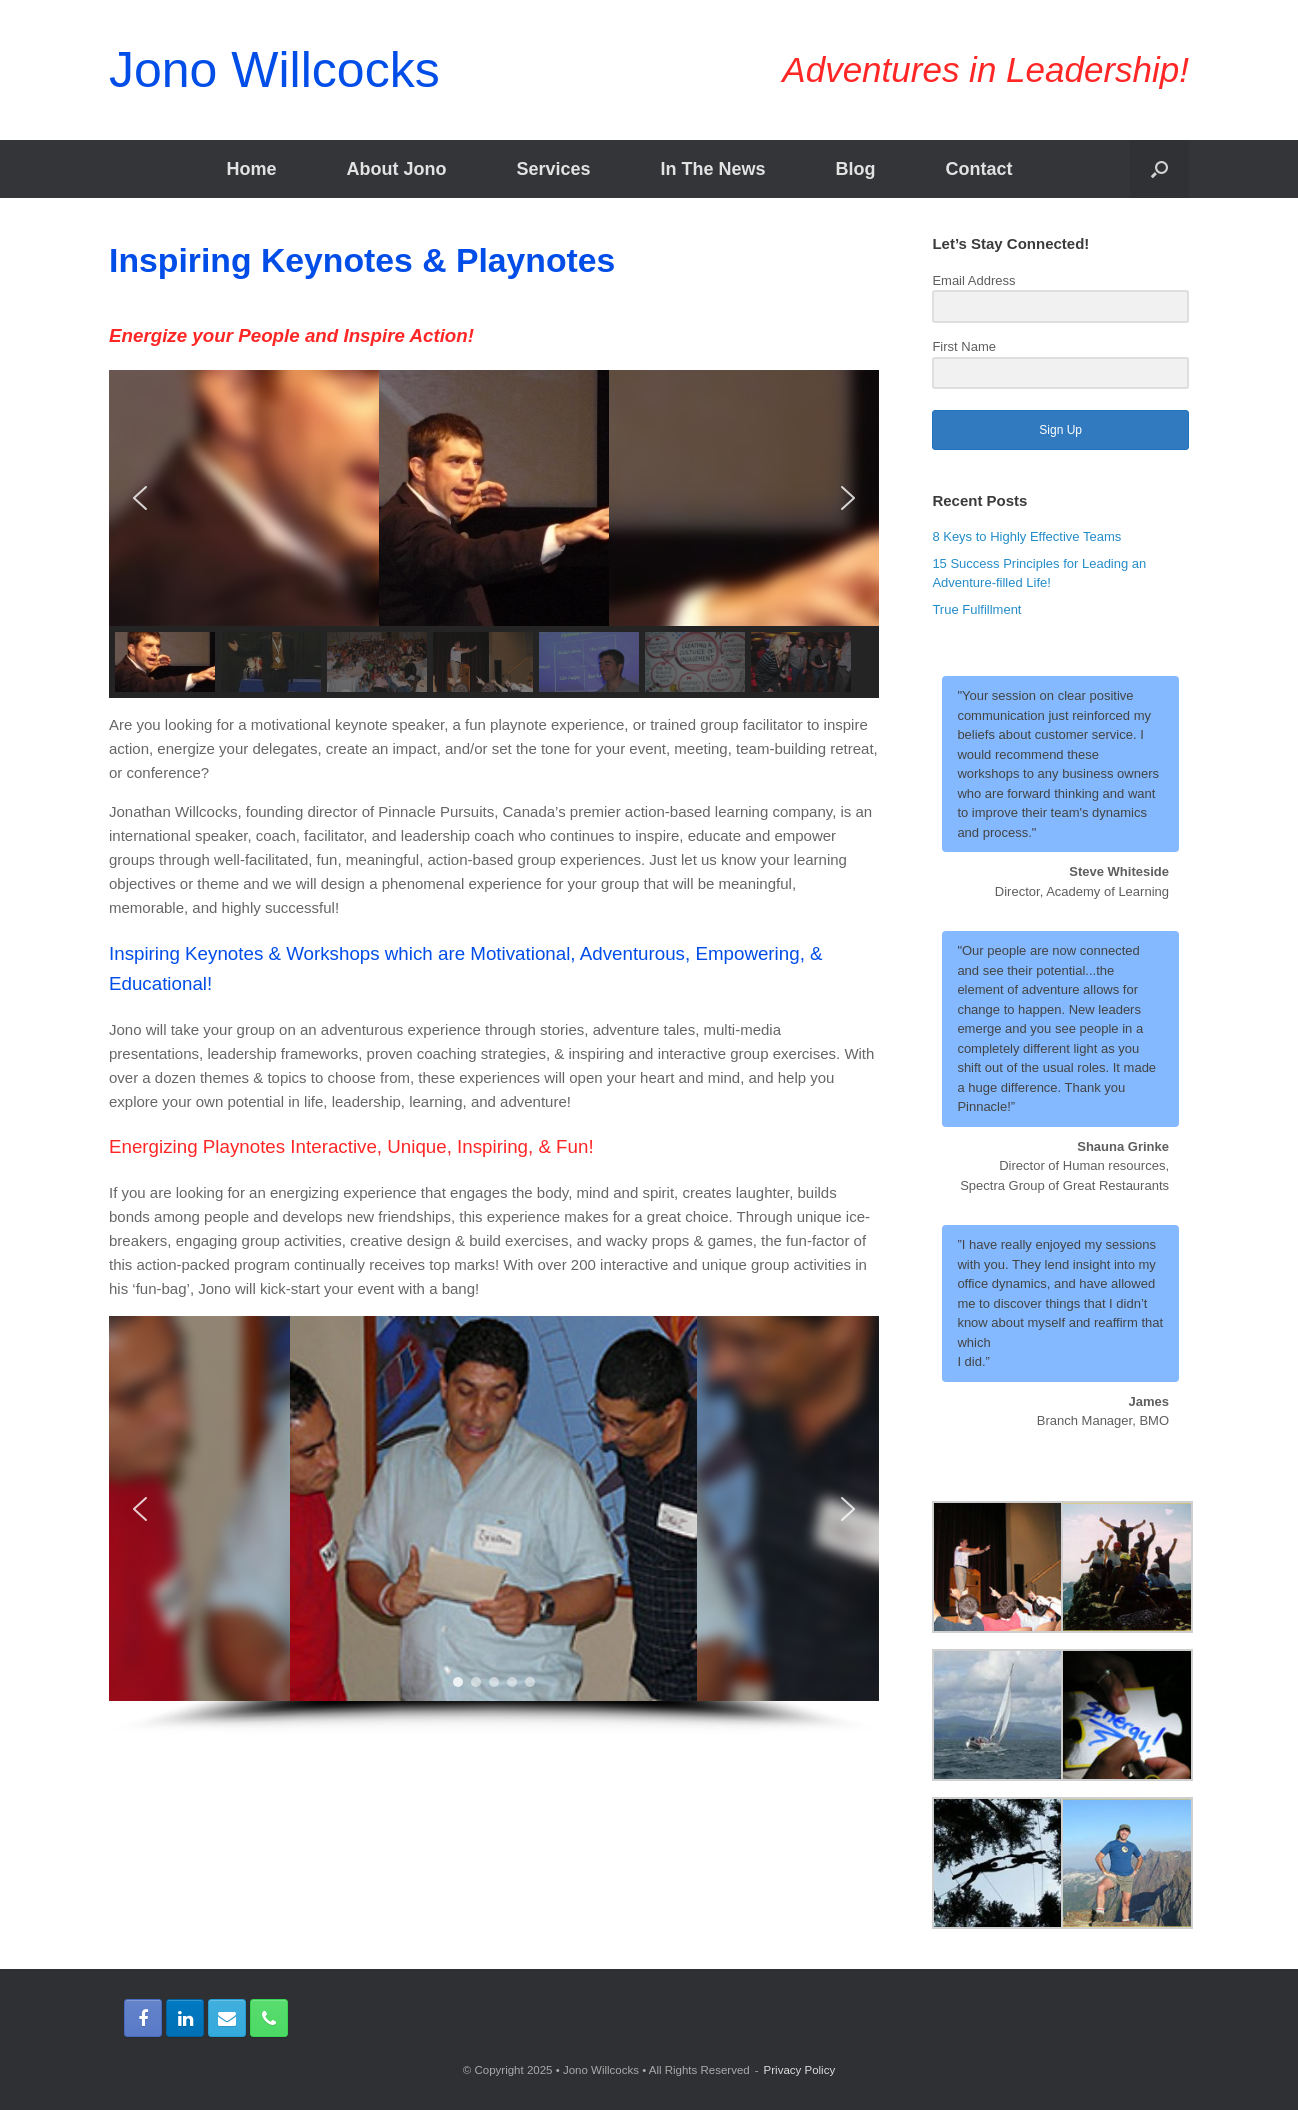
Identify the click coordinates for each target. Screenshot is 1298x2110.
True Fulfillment (976, 609)
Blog (856, 169)
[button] (140, 498)
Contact (979, 169)
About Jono (396, 169)
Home (251, 169)
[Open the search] (1159, 169)
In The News (713, 169)
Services (553, 169)
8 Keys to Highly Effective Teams (1026, 536)
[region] (494, 534)
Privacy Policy (800, 2070)
